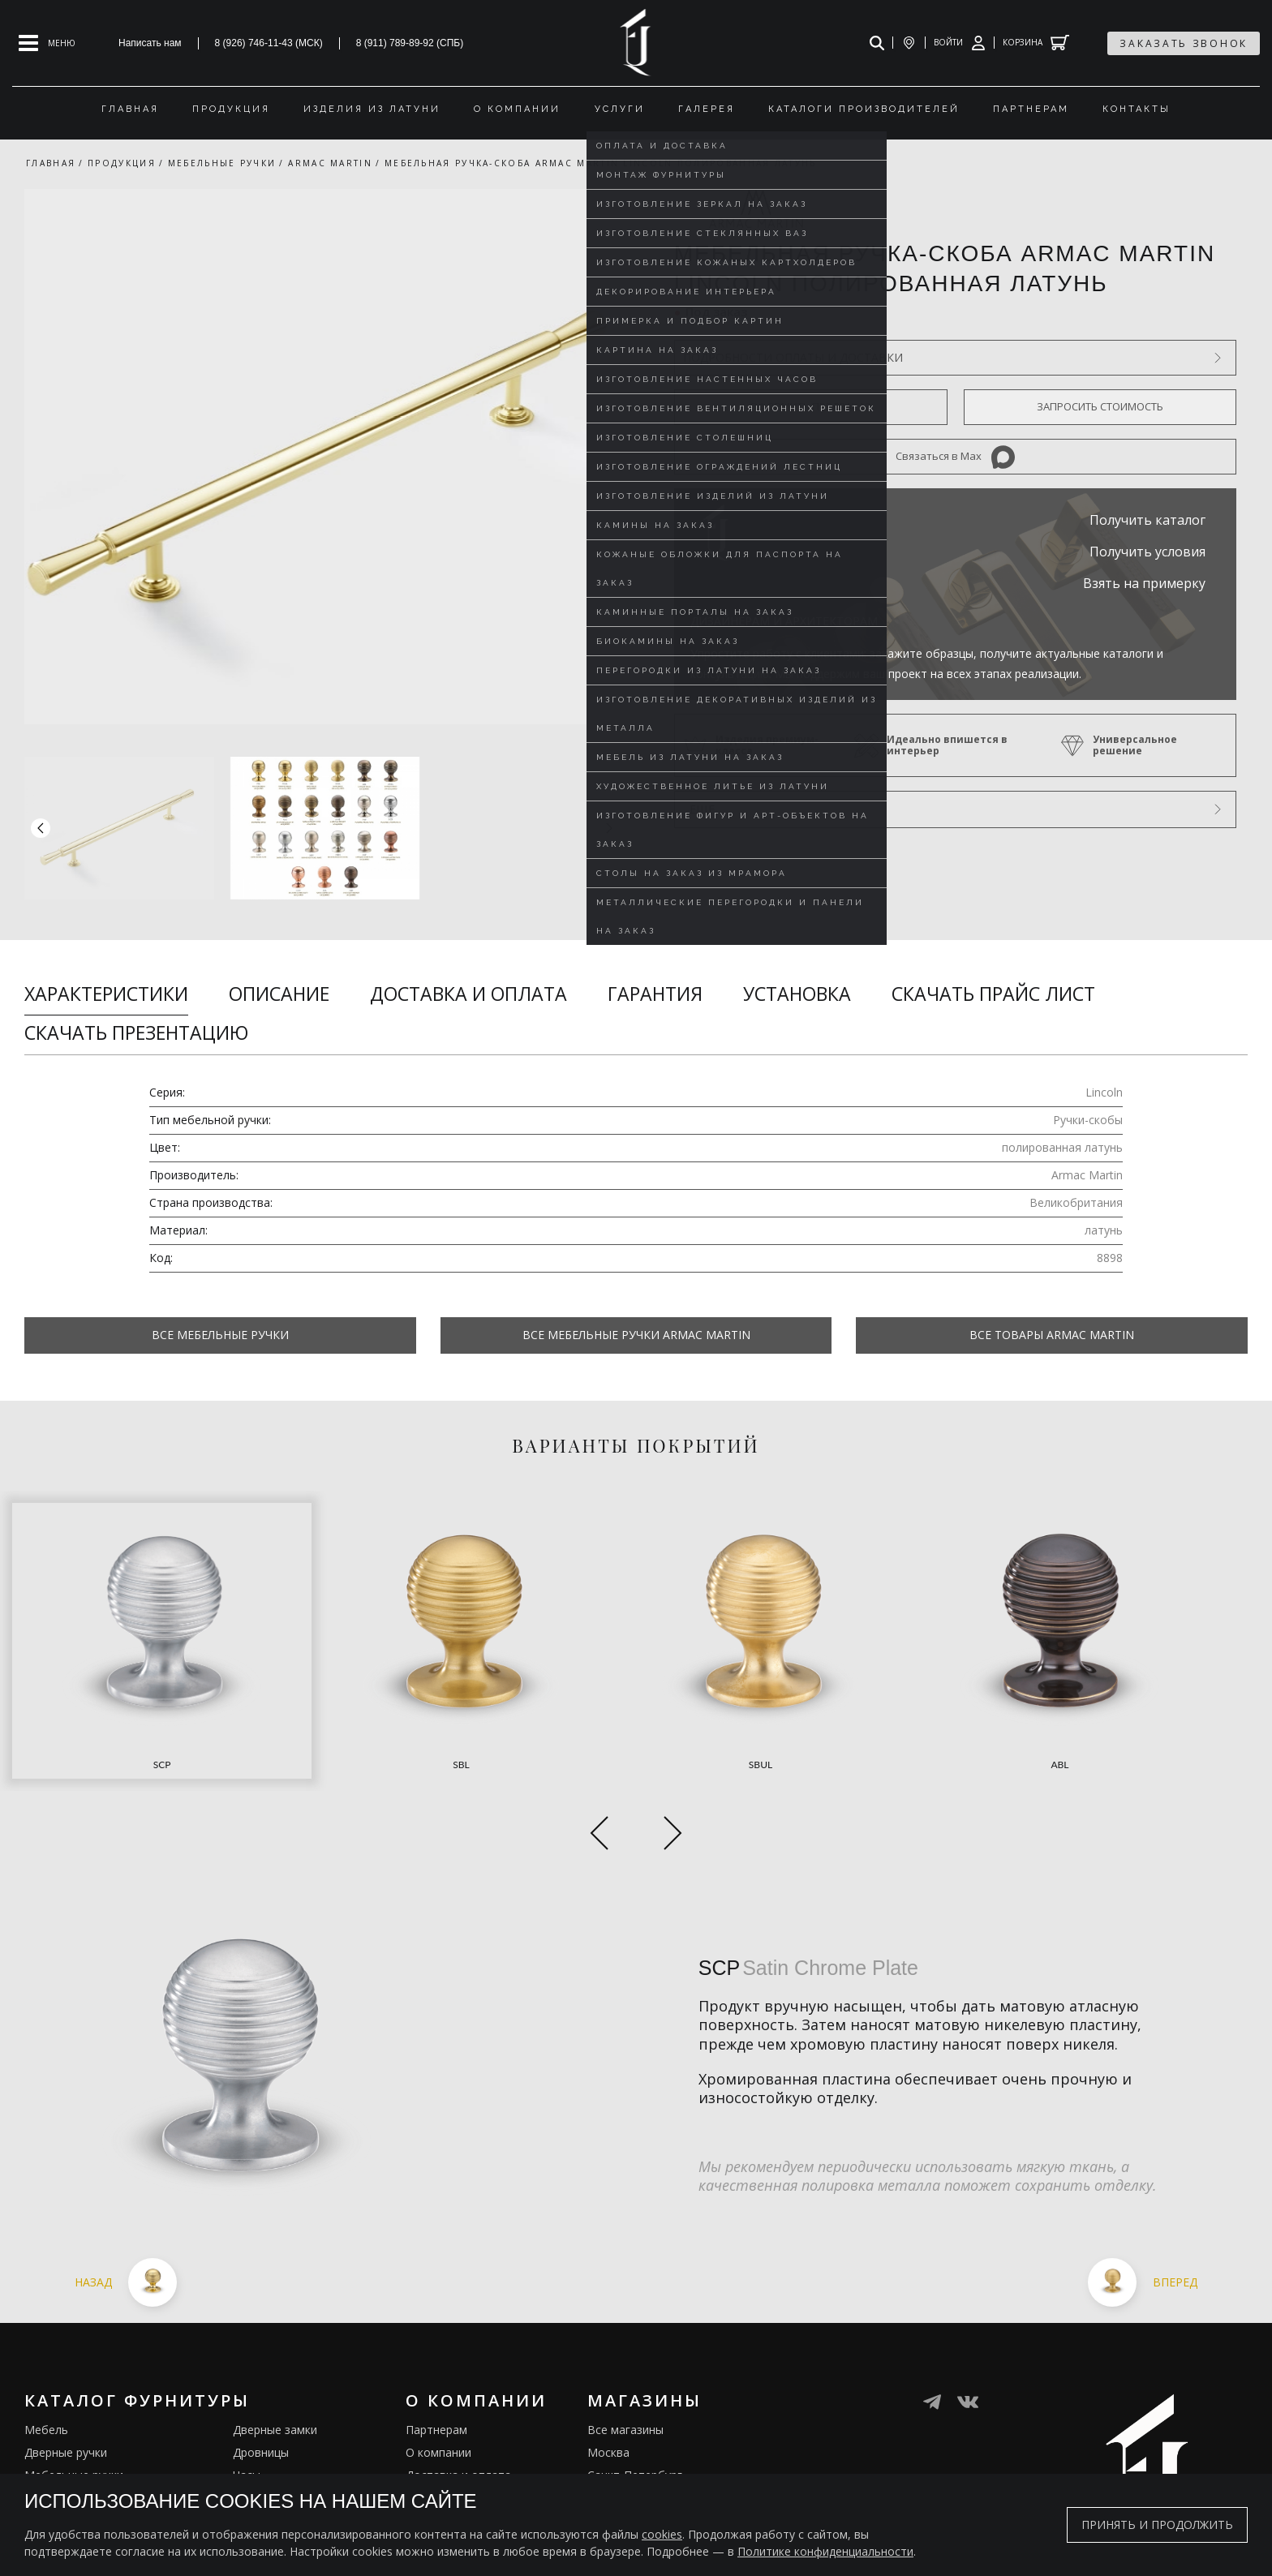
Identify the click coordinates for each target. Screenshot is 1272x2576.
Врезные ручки (65, 2432)
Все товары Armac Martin (1051, 1334)
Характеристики (106, 994)
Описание (279, 994)
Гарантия (655, 994)
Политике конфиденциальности (825, 2551)
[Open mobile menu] (47, 43)
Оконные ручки (66, 2409)
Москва (608, 2364)
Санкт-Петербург (634, 2386)
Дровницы (261, 2364)
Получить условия (1147, 551)
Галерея (428, 2454)
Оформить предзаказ (810, 406)
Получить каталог (1147, 520)
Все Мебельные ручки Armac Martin (636, 1334)
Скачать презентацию (136, 1032)
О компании (438, 2364)
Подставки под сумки (291, 2454)
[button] (609, 828)
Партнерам (436, 2341)
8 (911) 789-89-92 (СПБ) (410, 43)
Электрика (261, 2432)
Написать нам (150, 43)
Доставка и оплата (468, 994)
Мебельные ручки (73, 2386)
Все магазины (625, 2341)
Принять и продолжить (1157, 2524)
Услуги (424, 2409)
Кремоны (49, 2454)
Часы (246, 2386)
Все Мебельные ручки (220, 1334)
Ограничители (272, 2409)
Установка (797, 994)
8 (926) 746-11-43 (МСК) (269, 43)
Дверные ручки (65, 2364)
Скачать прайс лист (993, 994)
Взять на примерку (1144, 583)
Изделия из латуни (457, 2432)
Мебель (46, 2341)
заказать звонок (1183, 43)
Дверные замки (275, 2341)
